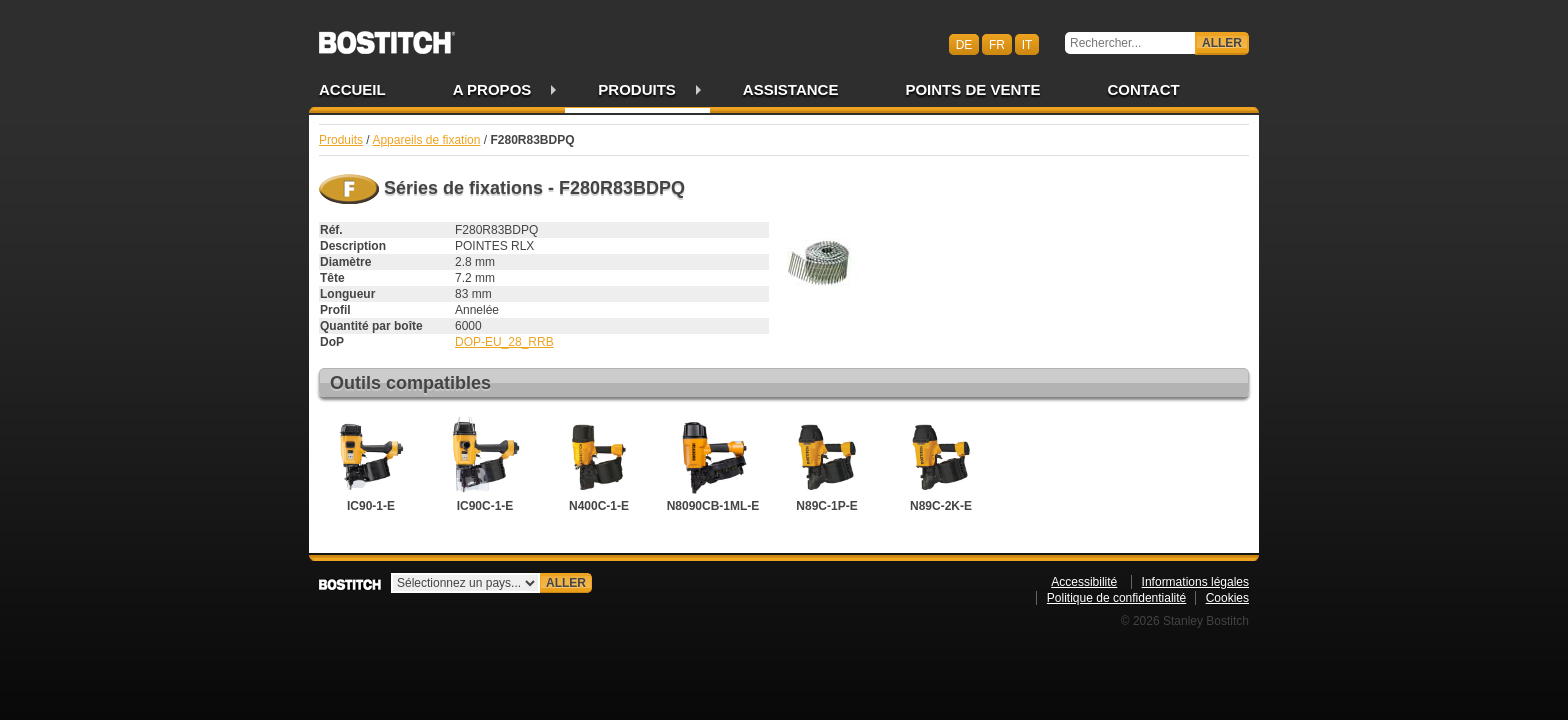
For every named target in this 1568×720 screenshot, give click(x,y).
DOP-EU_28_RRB (504, 342)
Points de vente (972, 89)
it (1027, 44)
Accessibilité (1084, 582)
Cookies (1227, 598)
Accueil (352, 89)
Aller (1222, 43)
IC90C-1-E (485, 465)
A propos (492, 89)
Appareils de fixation (426, 140)
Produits (637, 89)
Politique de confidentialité (1116, 598)
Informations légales (1195, 582)
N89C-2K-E (941, 465)
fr (997, 44)
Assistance (791, 89)
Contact (1143, 89)
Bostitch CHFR (387, 36)
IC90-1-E (371, 465)
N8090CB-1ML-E (713, 465)
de (964, 44)
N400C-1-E (599, 465)
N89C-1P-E (827, 465)
